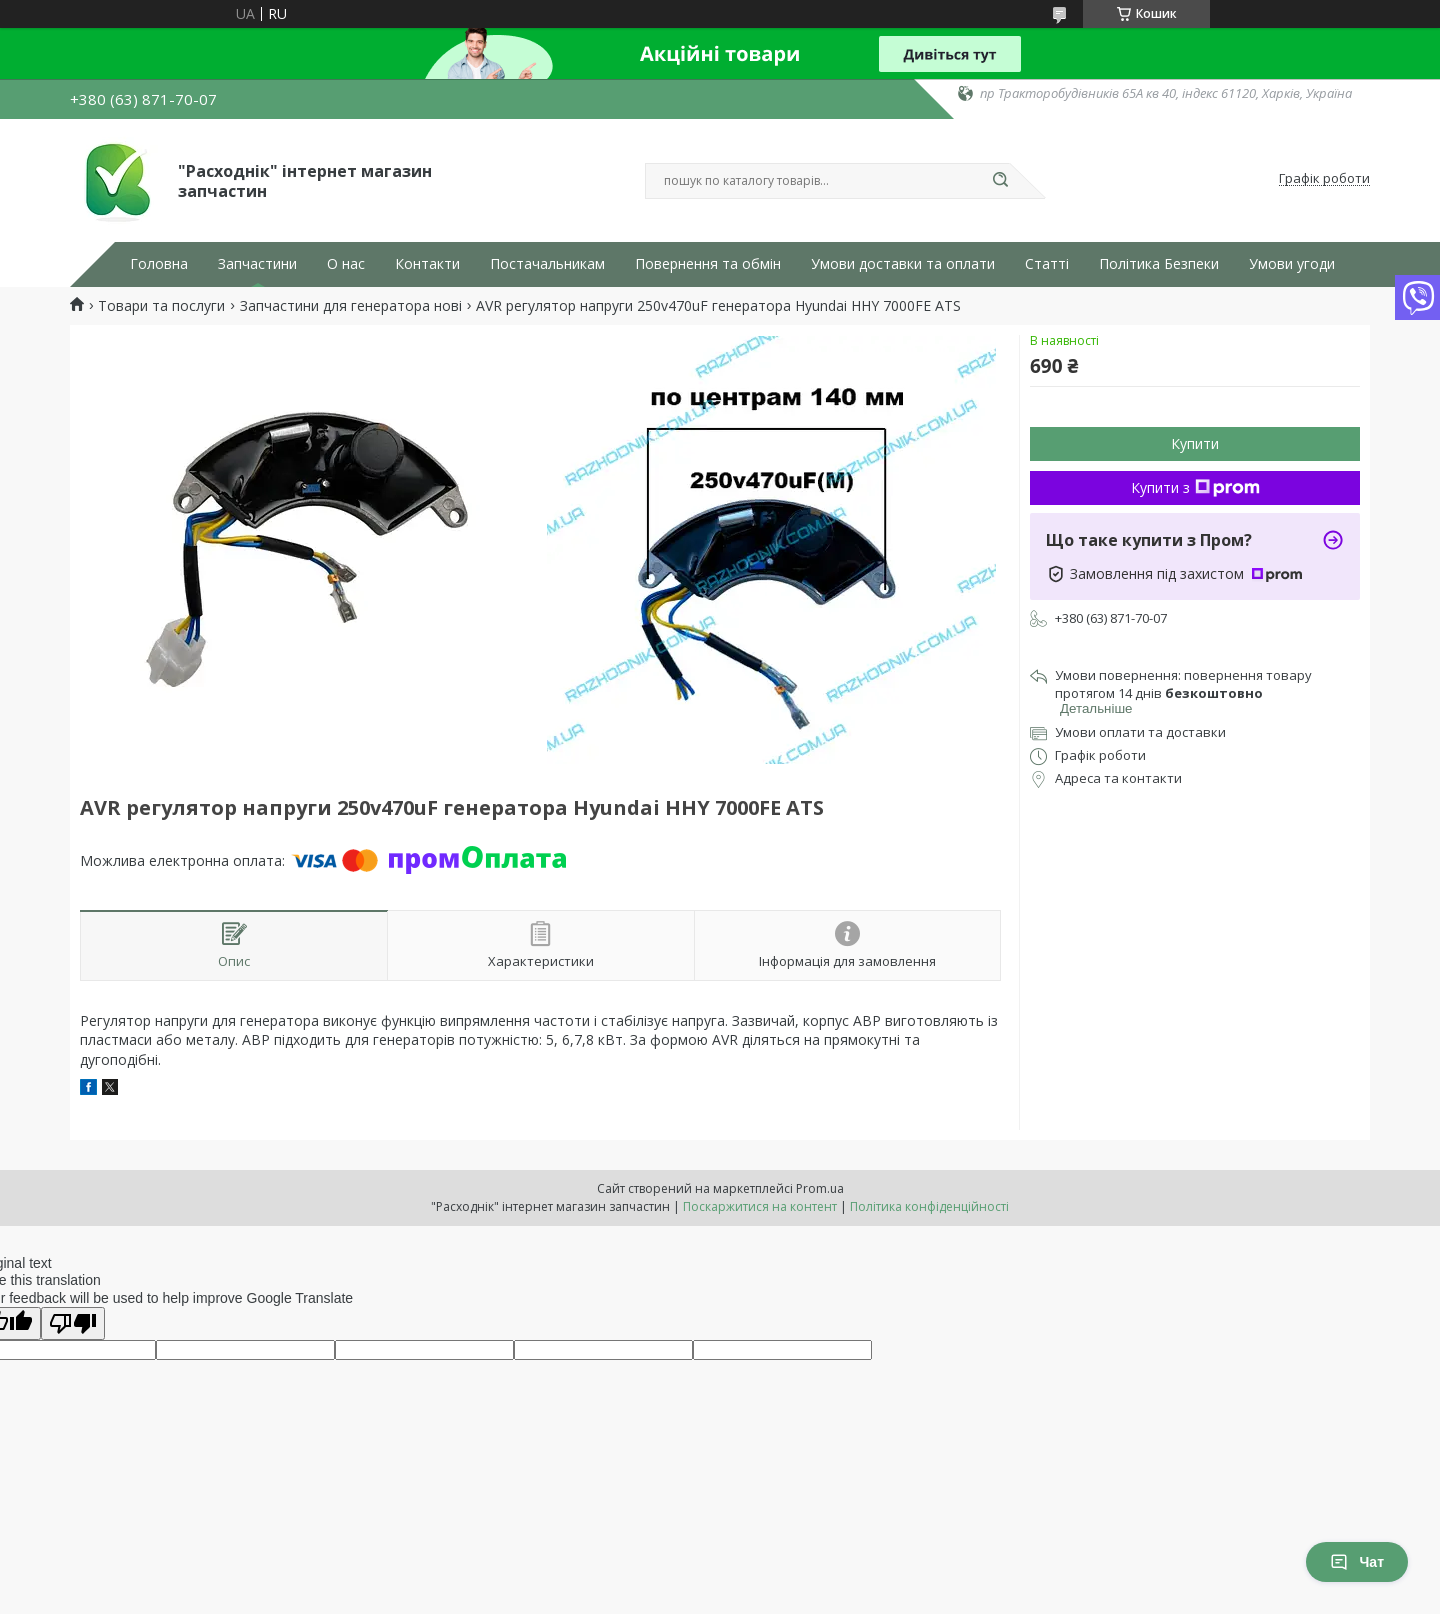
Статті (1047, 264)
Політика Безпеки (1159, 264)
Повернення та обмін (708, 264)
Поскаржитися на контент (760, 1206)
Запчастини (257, 264)
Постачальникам (547, 264)
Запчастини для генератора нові (351, 306)
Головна (159, 264)
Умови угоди (1292, 264)
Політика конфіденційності (929, 1206)
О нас (346, 264)
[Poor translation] (73, 1323)
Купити (1195, 443)
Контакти (427, 264)
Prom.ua (820, 1188)
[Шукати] (1000, 181)
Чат (1357, 1562)
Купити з (1195, 487)
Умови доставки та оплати (903, 264)
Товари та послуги (161, 306)
